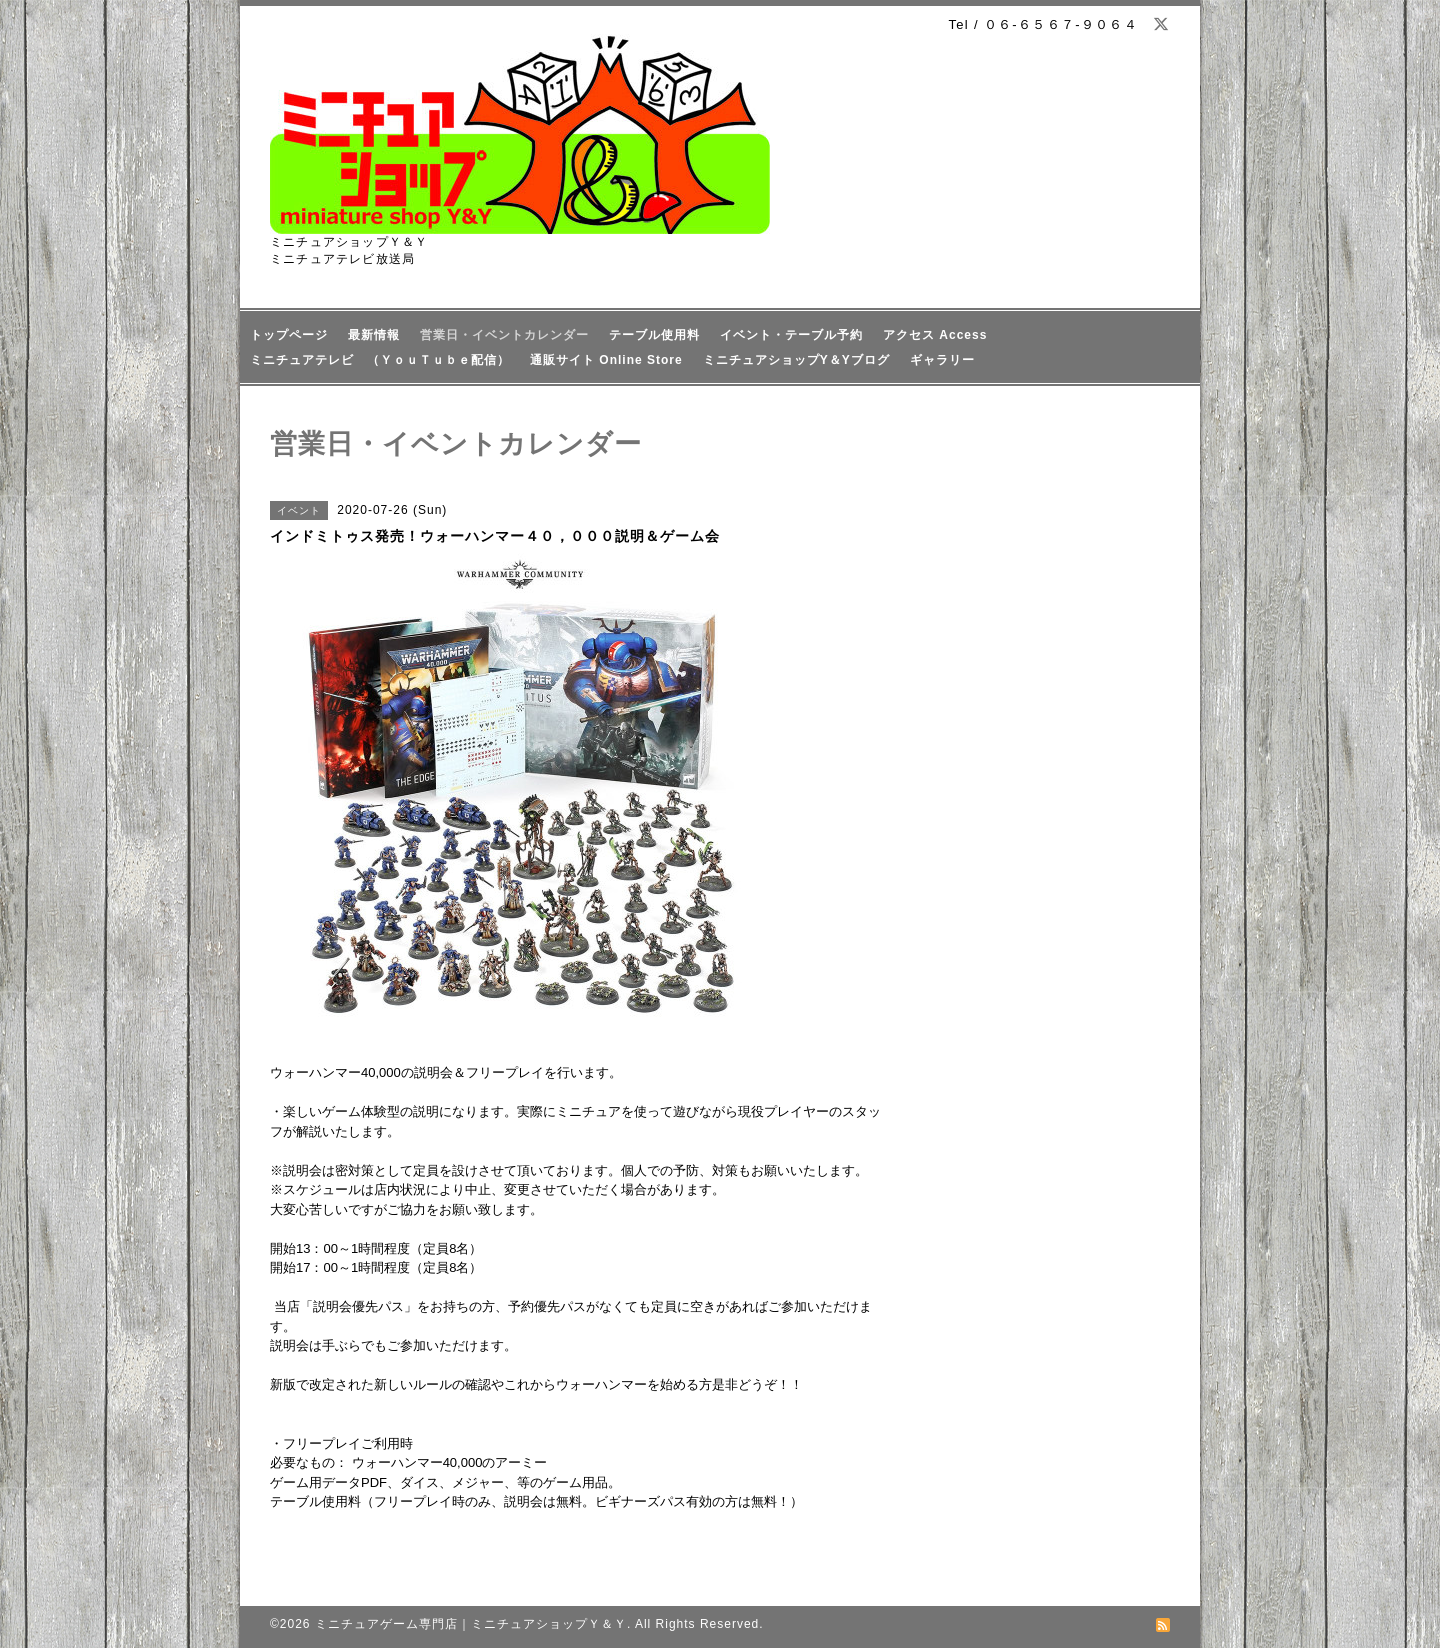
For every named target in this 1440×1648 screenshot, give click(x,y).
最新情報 (374, 335)
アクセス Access (935, 335)
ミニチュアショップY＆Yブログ (796, 360)
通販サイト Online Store (606, 360)
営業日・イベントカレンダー (504, 335)
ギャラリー (942, 360)
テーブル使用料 (654, 335)
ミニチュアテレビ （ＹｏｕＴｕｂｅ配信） (380, 360)
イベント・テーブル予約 (791, 335)
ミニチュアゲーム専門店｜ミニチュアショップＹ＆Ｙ (471, 1624)
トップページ (289, 335)
